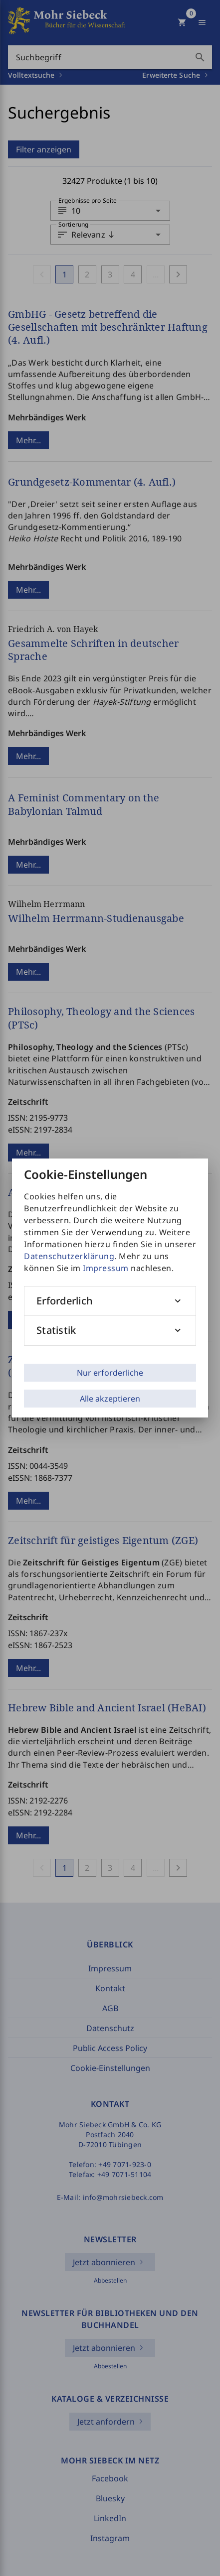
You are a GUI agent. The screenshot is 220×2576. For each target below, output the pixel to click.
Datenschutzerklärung (69, 1256)
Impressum (106, 1268)
